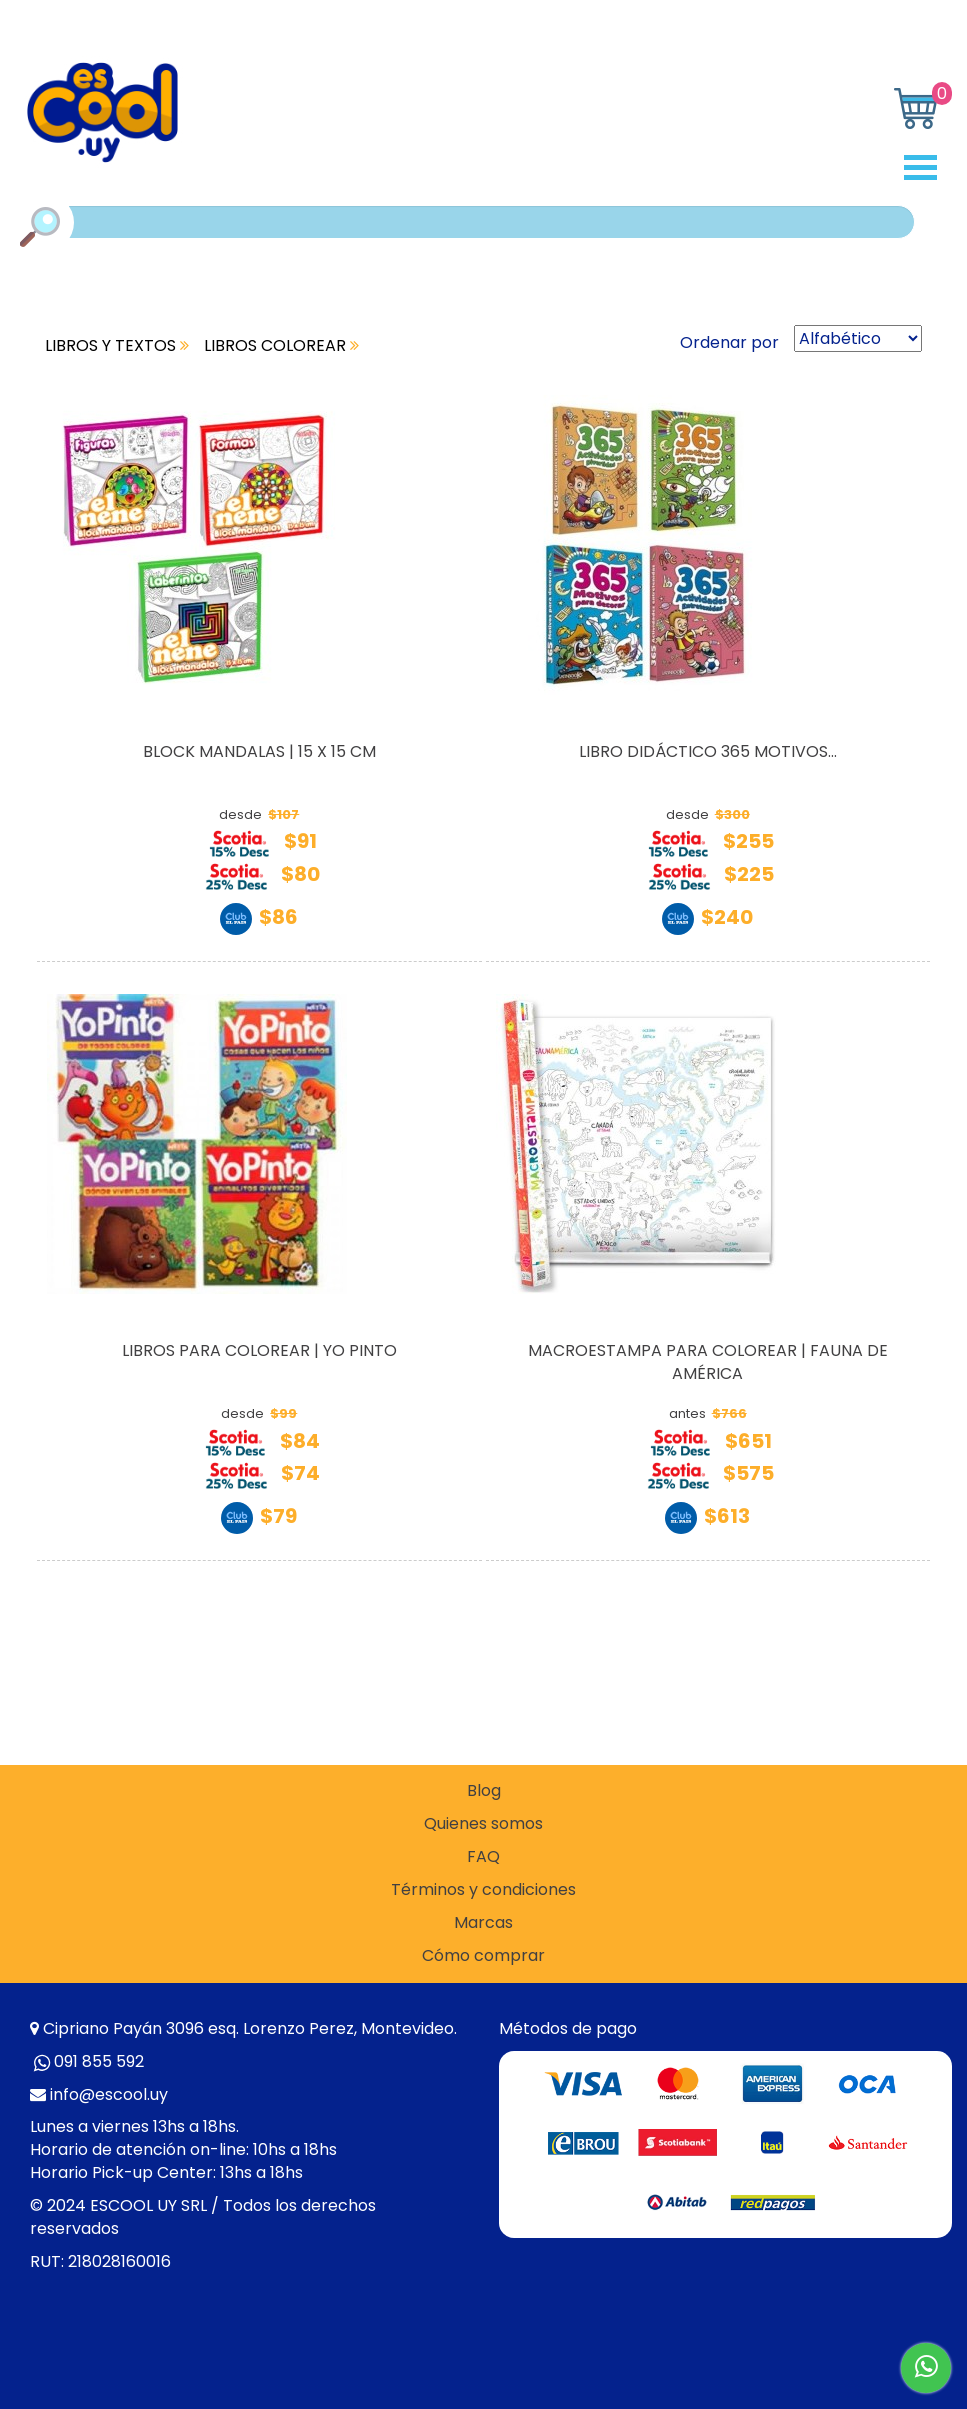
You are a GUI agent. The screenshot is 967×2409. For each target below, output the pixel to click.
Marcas (483, 1923)
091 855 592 (99, 2061)
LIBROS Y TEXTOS (117, 345)
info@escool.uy (109, 2094)
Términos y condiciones (483, 1890)
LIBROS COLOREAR (281, 345)
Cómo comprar (483, 1956)
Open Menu (928, 167)
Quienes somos (483, 1824)
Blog (484, 1791)
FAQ (483, 1857)
